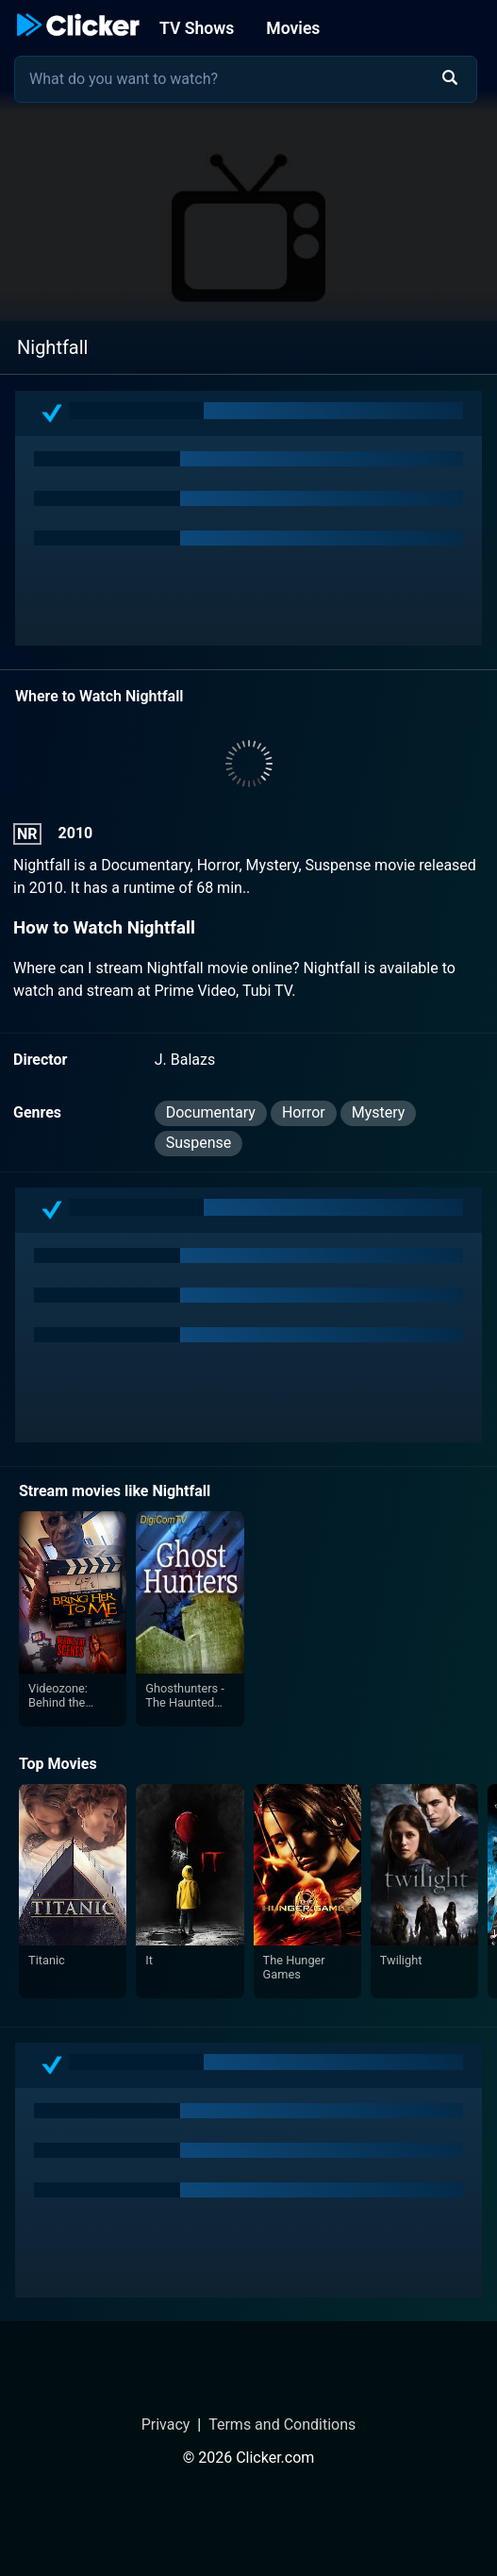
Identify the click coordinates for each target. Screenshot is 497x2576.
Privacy (166, 2424)
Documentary (211, 1112)
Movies (293, 28)
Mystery (379, 1112)
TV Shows (196, 28)
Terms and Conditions (282, 2424)
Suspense (199, 1143)
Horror (303, 1112)
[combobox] (245, 79)
